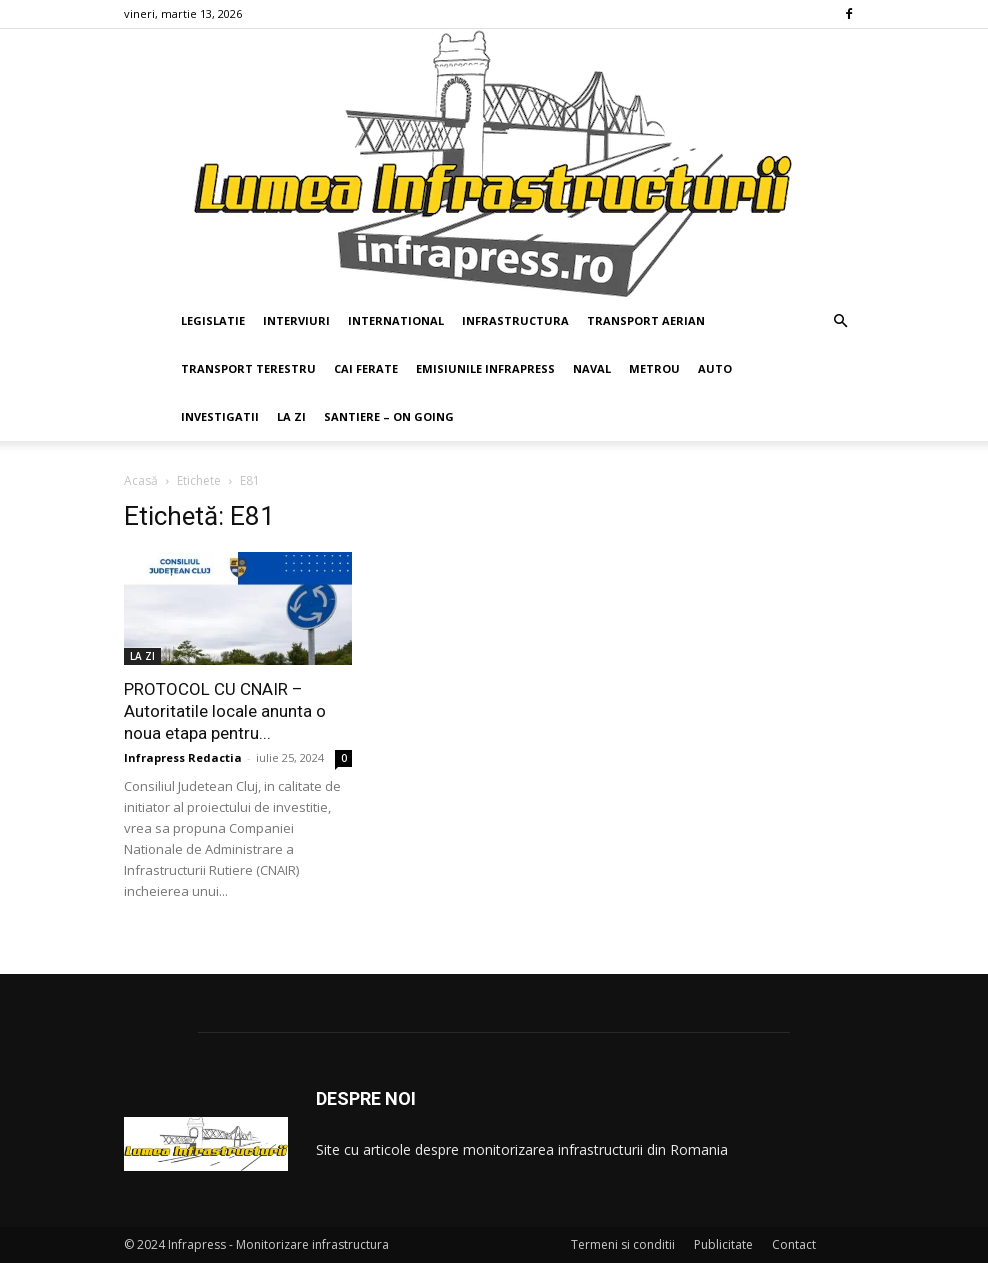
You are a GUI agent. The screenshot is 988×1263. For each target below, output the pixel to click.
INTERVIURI (296, 320)
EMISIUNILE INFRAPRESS (485, 368)
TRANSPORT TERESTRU (248, 368)
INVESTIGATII (220, 416)
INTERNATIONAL (396, 320)
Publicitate (723, 1244)
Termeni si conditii (623, 1244)
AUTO (715, 368)
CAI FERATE (366, 368)
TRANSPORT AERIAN (646, 320)
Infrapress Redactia (183, 757)
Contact (794, 1244)
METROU (654, 368)
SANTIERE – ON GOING (389, 416)
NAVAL (592, 368)
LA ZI (291, 416)
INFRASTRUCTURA (515, 320)
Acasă (141, 480)
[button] (840, 321)
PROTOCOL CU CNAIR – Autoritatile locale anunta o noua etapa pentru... (225, 711)
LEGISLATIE (213, 320)
